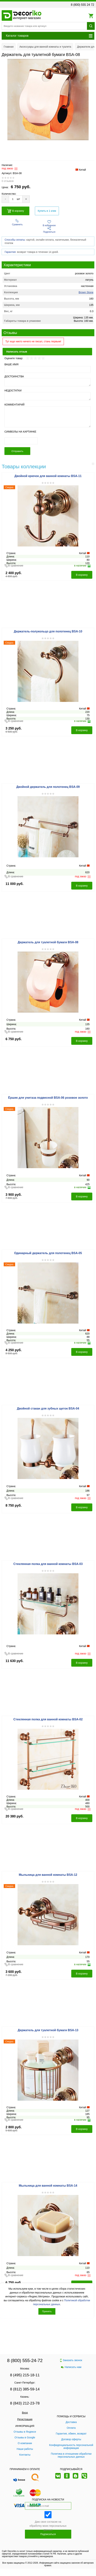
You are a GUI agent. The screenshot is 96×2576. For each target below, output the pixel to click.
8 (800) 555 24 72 (82, 4)
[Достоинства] (47, 382)
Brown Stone (86, 292)
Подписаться (48, 2534)
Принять (47, 2311)
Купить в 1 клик (47, 210)
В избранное (49, 223)
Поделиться (49, 229)
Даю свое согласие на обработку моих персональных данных (48, 2523)
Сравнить (17, 222)
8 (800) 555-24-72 (24, 2360)
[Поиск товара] (44, 26)
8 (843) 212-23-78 (25, 2403)
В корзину (15, 211)
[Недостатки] (47, 396)
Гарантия (10, 251)
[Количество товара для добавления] (12, 199)
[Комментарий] (47, 416)
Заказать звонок (71, 2360)
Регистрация (24, 2419)
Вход (25, 2412)
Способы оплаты (15, 239)
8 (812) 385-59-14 (25, 2389)
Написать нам (71, 2367)
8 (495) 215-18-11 (25, 2375)
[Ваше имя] (47, 369)
